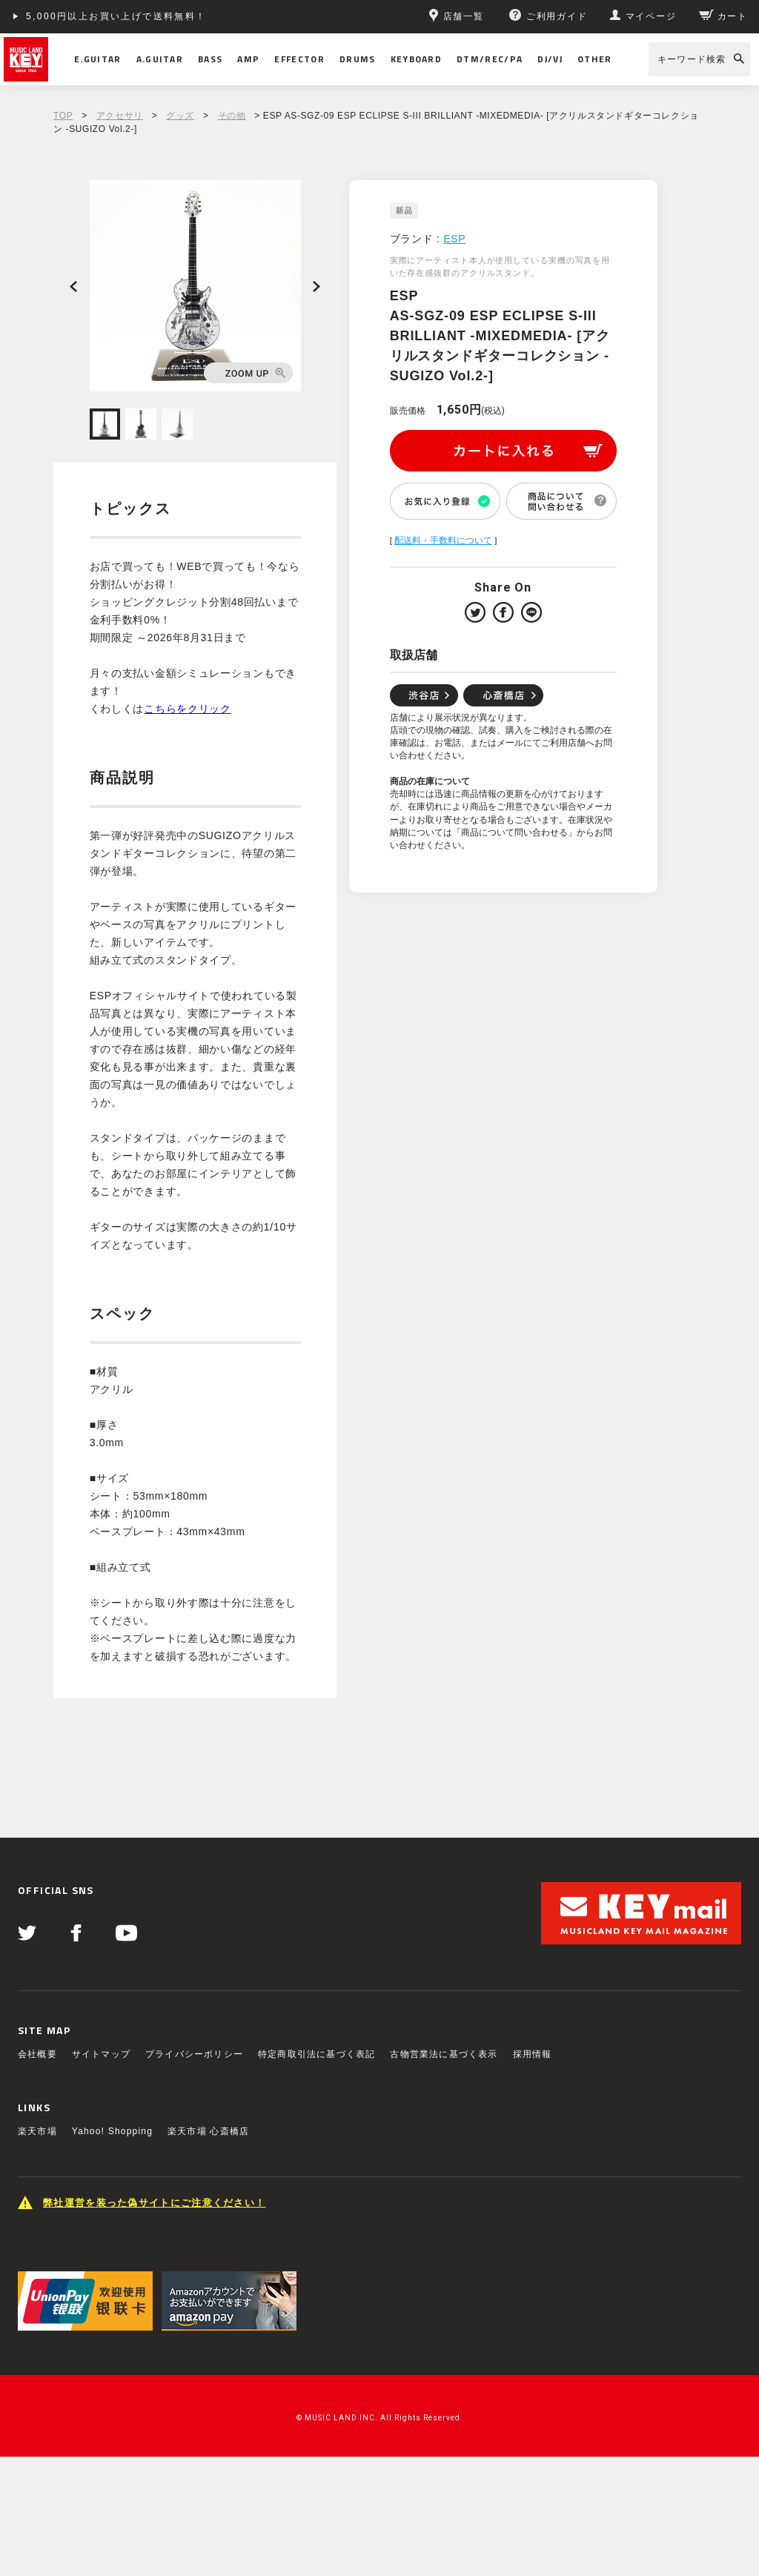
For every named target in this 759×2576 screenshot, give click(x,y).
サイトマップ (101, 2054)
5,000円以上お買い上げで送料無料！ (116, 16)
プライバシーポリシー (194, 2054)
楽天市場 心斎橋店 (208, 2131)
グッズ (180, 115)
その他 (232, 115)
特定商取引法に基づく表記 (316, 2054)
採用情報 (532, 2054)
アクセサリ (119, 115)
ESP (454, 239)
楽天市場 (37, 2131)
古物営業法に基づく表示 (443, 2054)
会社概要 (37, 2054)
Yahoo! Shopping (112, 2131)
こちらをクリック (187, 709)
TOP (63, 115)
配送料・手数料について (443, 540)
